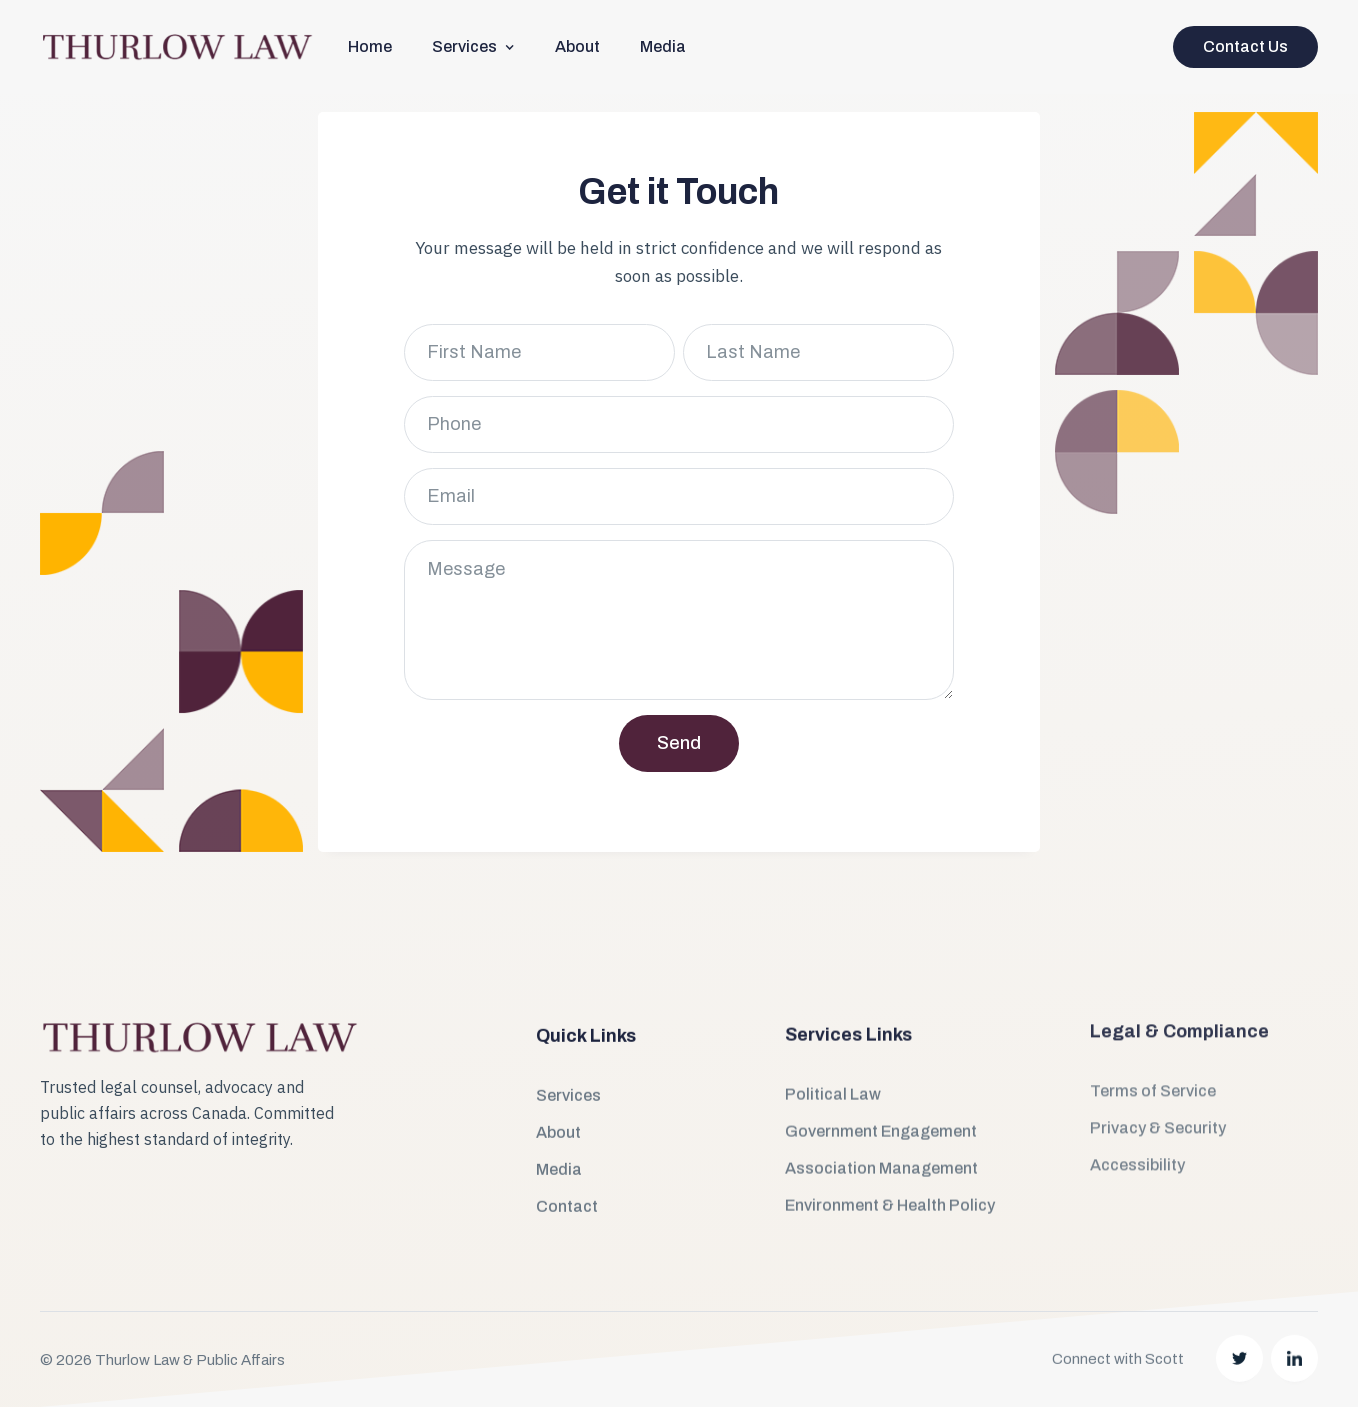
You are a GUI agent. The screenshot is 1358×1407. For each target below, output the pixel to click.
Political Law (833, 1049)
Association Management (881, 1123)
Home (370, 46)
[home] (176, 47)
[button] (473, 46)
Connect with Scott (1118, 1298)
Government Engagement (881, 1086)
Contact (567, 1177)
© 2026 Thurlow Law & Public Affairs (162, 1315)
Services (568, 1066)
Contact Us (1245, 46)
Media (663, 46)
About (577, 46)
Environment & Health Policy (890, 1160)
